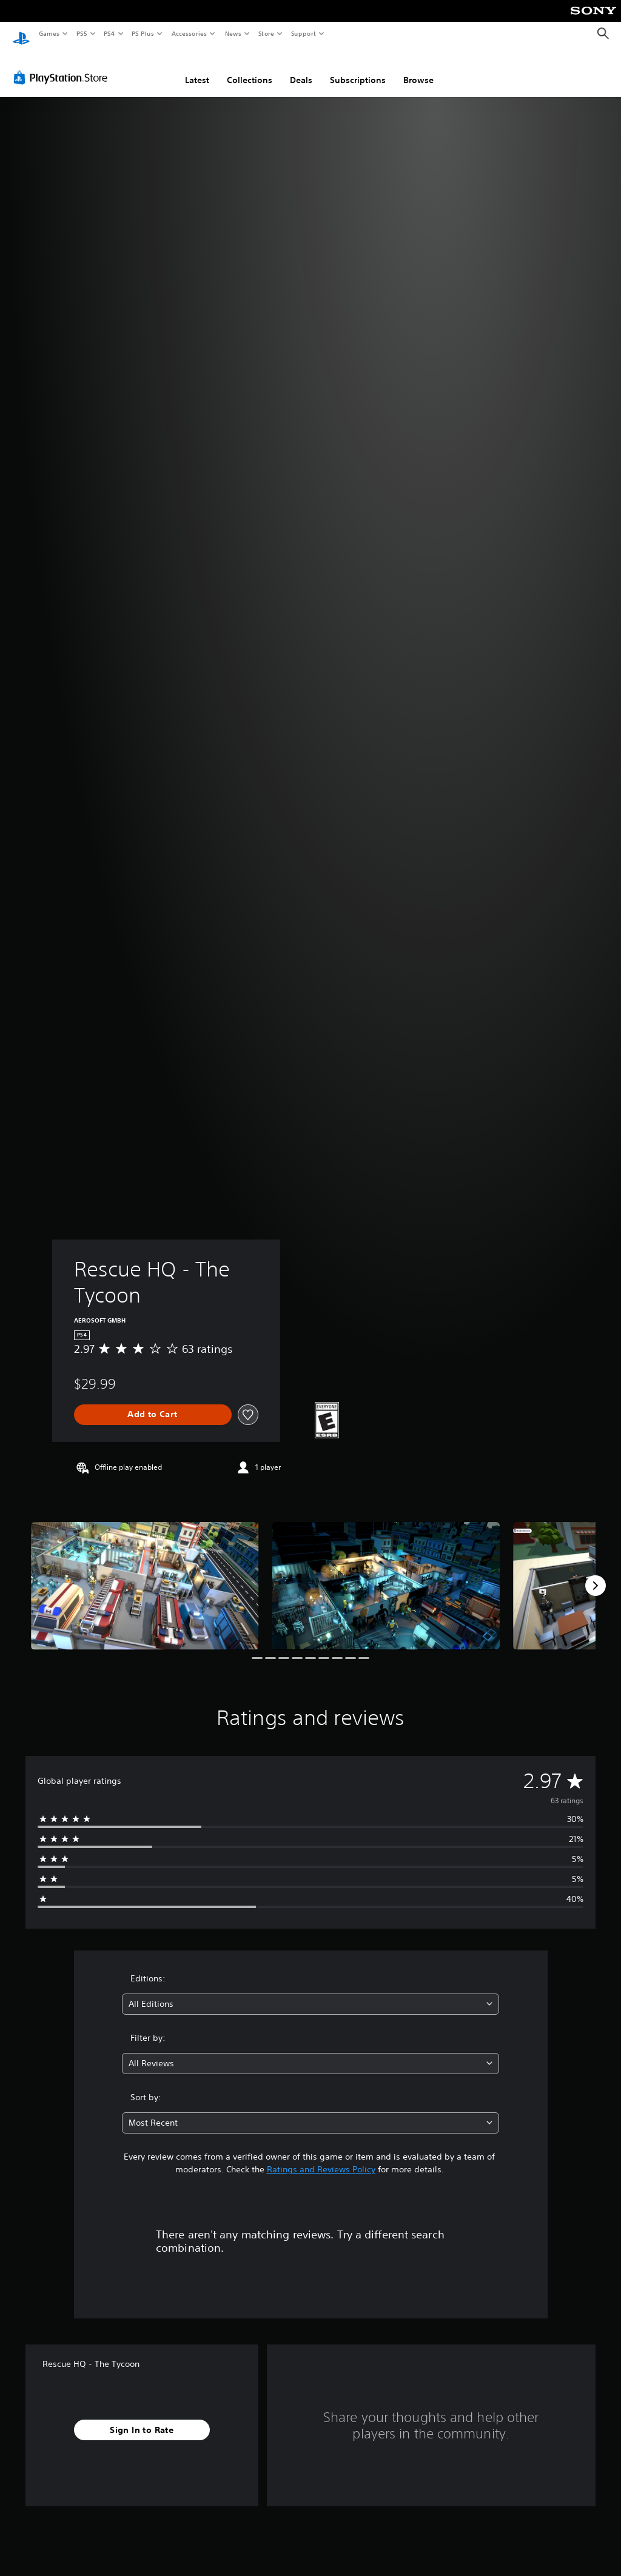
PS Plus (143, 33)
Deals (301, 68)
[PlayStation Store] (63, 66)
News (233, 33)
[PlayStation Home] (21, 34)
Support (302, 33)
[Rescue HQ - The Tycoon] (145, 1574)
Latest (197, 68)
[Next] (595, 1574)
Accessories (188, 33)
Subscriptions (358, 68)
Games (48, 33)
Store (266, 33)
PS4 (109, 33)
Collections (249, 68)
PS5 (81, 33)
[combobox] (310, 1992)
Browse (418, 68)
